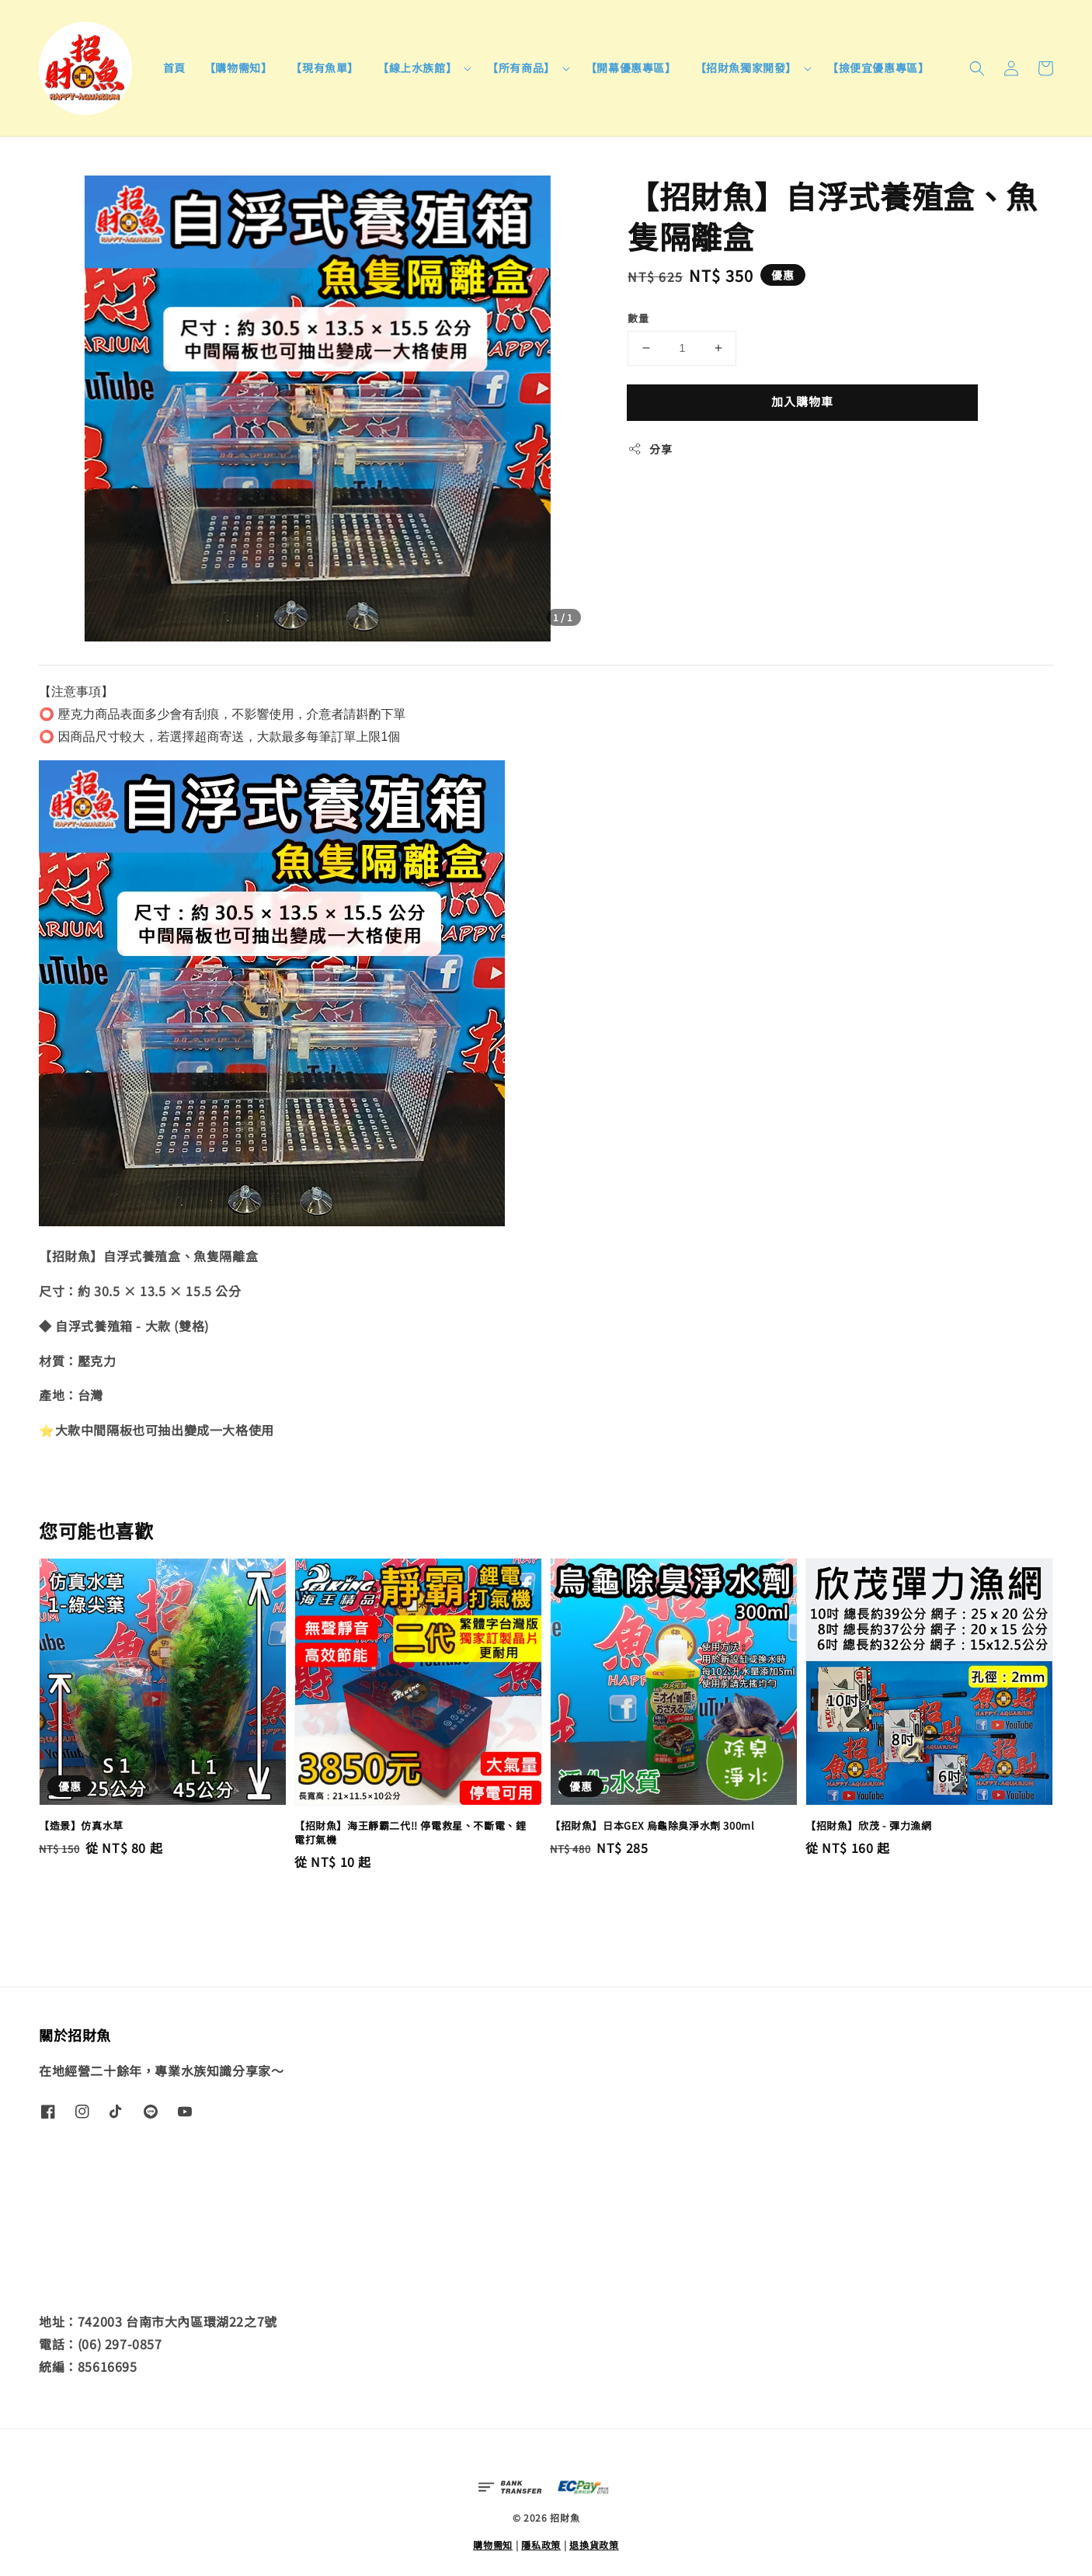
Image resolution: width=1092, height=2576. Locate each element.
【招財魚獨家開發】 (746, 68)
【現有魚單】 (324, 67)
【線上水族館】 (417, 68)
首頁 (174, 67)
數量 (638, 318)
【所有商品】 (521, 68)
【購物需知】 (238, 67)
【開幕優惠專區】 (631, 67)
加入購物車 (802, 401)
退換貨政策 (594, 2544)
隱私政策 (541, 2544)
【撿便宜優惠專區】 (878, 67)
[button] (977, 68)
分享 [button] (650, 449)
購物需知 (493, 2544)
